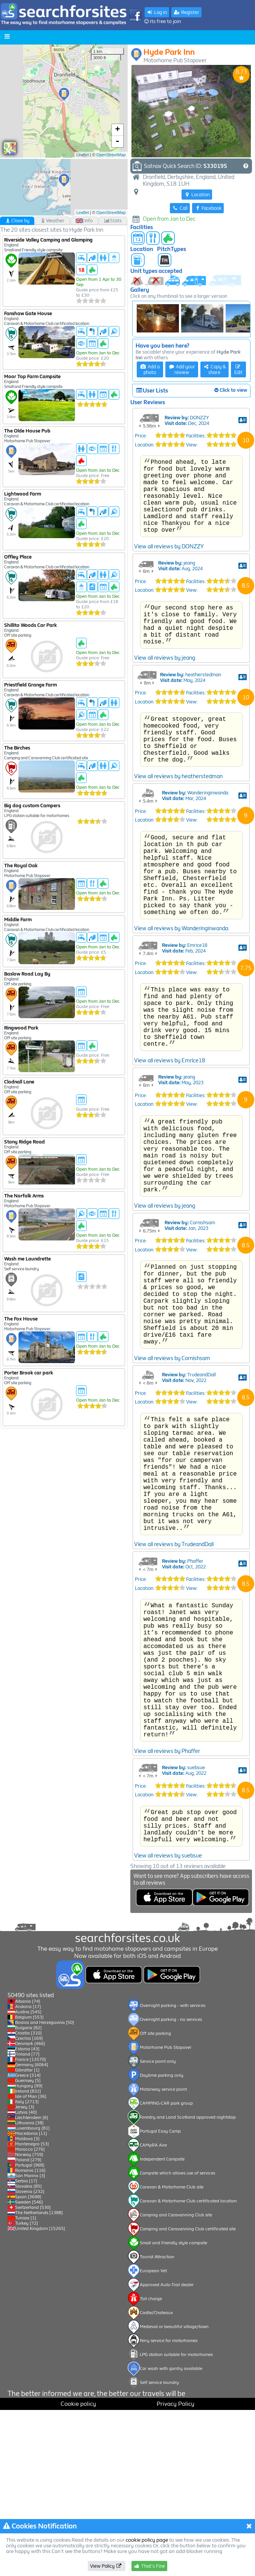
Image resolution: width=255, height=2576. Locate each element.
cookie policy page (147, 2540)
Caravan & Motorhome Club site (171, 2353)
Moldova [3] (27, 2304)
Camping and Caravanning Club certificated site (188, 2394)
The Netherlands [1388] (39, 2378)
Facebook (208, 208)
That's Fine (149, 2566)
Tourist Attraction (157, 2422)
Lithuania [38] (29, 2288)
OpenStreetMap (111, 154)
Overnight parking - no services (171, 2185)
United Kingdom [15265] (40, 2394)
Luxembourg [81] (32, 2294)
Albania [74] (27, 2167)
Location (197, 194)
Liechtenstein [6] (31, 2283)
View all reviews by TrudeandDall (174, 1709)
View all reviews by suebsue (168, 2058)
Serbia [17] (26, 2347)
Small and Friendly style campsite (173, 2408)
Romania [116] (30, 2336)
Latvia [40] (26, 2278)
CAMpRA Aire (153, 2311)
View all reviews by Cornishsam (172, 1497)
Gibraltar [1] (27, 2236)
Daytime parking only (161, 2241)
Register (186, 12)
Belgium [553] (29, 2183)
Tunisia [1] (25, 2384)
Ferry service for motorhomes (168, 2506)
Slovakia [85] (28, 2352)
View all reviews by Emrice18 (169, 1165)
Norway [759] (29, 2320)
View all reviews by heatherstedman (178, 849)
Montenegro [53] (32, 2310)
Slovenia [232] (29, 2357)
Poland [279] (28, 2325)
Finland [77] (27, 2220)
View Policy (106, 2566)
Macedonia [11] (31, 2299)
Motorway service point (163, 2255)
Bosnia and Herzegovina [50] (44, 2188)
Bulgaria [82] (28, 2193)
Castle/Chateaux (156, 2478)
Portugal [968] (29, 2331)
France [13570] (30, 2225)
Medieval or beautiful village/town (174, 2492)
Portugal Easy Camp (160, 2297)
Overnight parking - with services (172, 2171)
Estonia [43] (27, 2214)
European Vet (153, 2436)
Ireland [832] (28, 2257)
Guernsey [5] (28, 2246)
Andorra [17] (28, 2172)
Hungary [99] (29, 2251)
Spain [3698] (28, 2362)
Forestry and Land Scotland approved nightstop (188, 2283)
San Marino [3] (30, 2341)
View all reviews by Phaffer (167, 1946)
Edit (238, 369)
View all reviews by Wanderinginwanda (181, 1019)
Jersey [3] (24, 2273)
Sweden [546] (29, 2368)
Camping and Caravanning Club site (176, 2381)
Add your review (181, 369)
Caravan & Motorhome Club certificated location (188, 2367)
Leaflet (82, 154)
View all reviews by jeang (164, 720)
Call (180, 208)
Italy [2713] (27, 2267)
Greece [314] (28, 2241)
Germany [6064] (31, 2230)
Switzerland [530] (33, 2373)
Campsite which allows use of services (177, 2339)
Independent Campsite (162, 2325)
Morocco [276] (30, 2315)
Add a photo (150, 369)
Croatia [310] (28, 2199)
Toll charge (151, 2464)
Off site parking (155, 2199)
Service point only (158, 2227)
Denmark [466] (30, 2209)
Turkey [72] (26, 2389)
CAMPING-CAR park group (166, 2269)
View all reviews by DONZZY (169, 599)
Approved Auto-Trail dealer (167, 2450)
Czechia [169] (29, 2204)
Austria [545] (28, 2178)
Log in (157, 12)
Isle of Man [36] (30, 2262)
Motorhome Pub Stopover (165, 2213)
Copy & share (214, 369)
